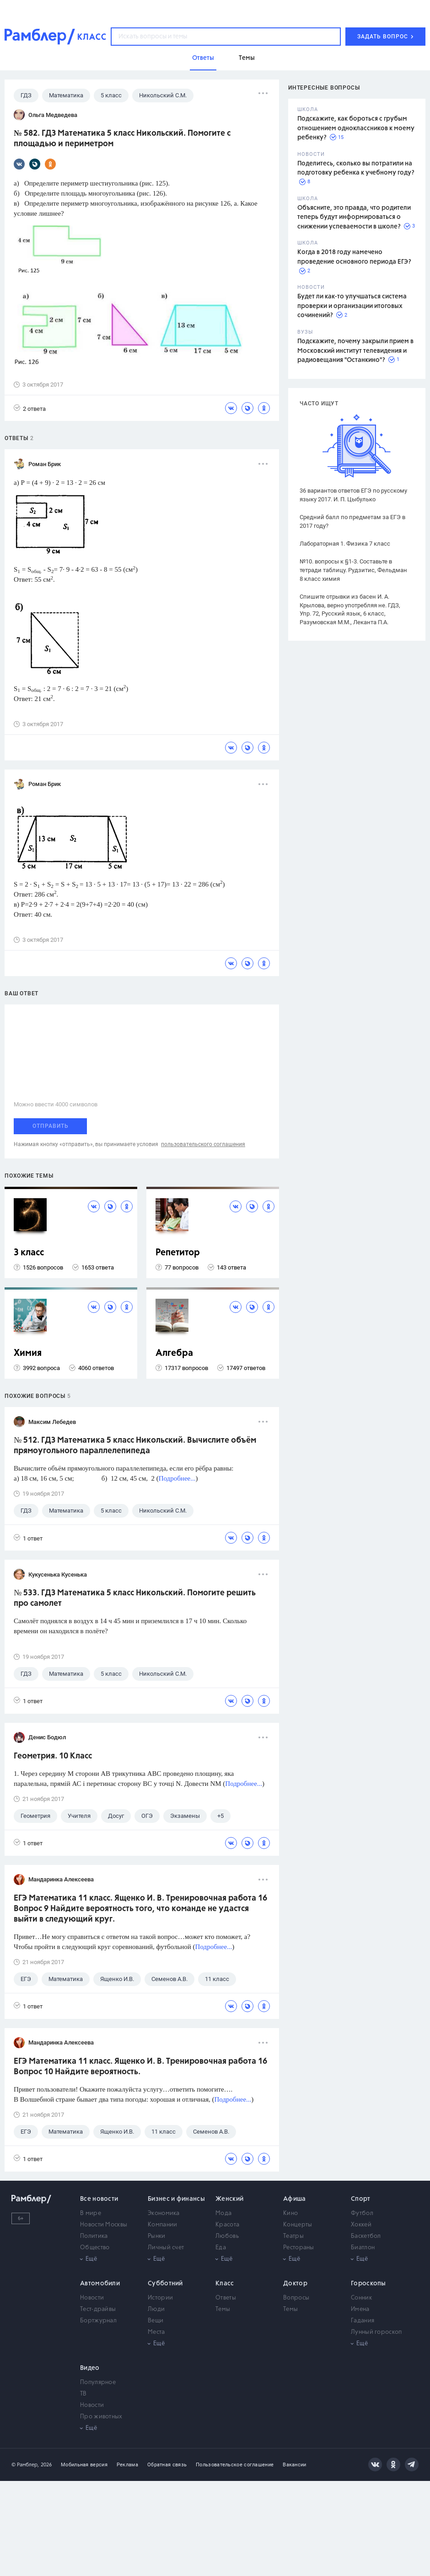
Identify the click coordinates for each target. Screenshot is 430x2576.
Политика (94, 2236)
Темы (222, 2309)
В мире (90, 2213)
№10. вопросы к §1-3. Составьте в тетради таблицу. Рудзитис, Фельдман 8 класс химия (353, 570)
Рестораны (298, 2248)
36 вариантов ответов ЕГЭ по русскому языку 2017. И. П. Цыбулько (353, 495)
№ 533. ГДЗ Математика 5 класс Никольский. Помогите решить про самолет (135, 1598)
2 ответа (30, 408)
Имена (360, 2309)
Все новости (99, 2199)
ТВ (83, 2394)
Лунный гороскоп (376, 2332)
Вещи (155, 2321)
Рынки (157, 2236)
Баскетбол (366, 2236)
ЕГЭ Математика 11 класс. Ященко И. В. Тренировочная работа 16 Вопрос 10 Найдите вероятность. (140, 2066)
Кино (290, 2213)
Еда (220, 2248)
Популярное (98, 2382)
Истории (160, 2298)
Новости (92, 2298)
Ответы (225, 2298)
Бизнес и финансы (176, 2199)
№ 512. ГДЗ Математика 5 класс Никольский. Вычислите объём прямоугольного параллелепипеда (135, 1445)
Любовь (227, 2236)
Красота (227, 2225)
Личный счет (166, 2248)
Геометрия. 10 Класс (53, 1756)
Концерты (297, 2225)
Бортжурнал (98, 2321)
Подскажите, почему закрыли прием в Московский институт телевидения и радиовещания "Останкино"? (355, 350)
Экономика (164, 2213)
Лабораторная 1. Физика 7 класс (345, 543)
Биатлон (363, 2248)
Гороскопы (368, 2283)
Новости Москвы (103, 2225)
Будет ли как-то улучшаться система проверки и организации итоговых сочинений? (352, 306)
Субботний (165, 2283)
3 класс (29, 1253)
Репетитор (178, 1253)
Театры (293, 2236)
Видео (90, 2368)
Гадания (362, 2321)
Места (156, 2332)
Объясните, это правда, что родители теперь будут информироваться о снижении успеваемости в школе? (354, 217)
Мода (223, 2213)
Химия (28, 1353)
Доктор (295, 2283)
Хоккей (361, 2225)
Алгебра (174, 1353)
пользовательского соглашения (203, 1144)
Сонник (361, 2298)
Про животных (101, 2417)
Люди (156, 2309)
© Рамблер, (25, 2464)
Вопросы (296, 2298)
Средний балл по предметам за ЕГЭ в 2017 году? (352, 521)
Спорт (361, 2199)
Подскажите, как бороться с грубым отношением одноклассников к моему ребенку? (355, 128)
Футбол (362, 2213)
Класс (224, 2283)
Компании (162, 2225)
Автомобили (100, 2283)
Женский (229, 2199)
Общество (94, 2248)
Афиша (294, 2199)
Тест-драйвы (98, 2309)
